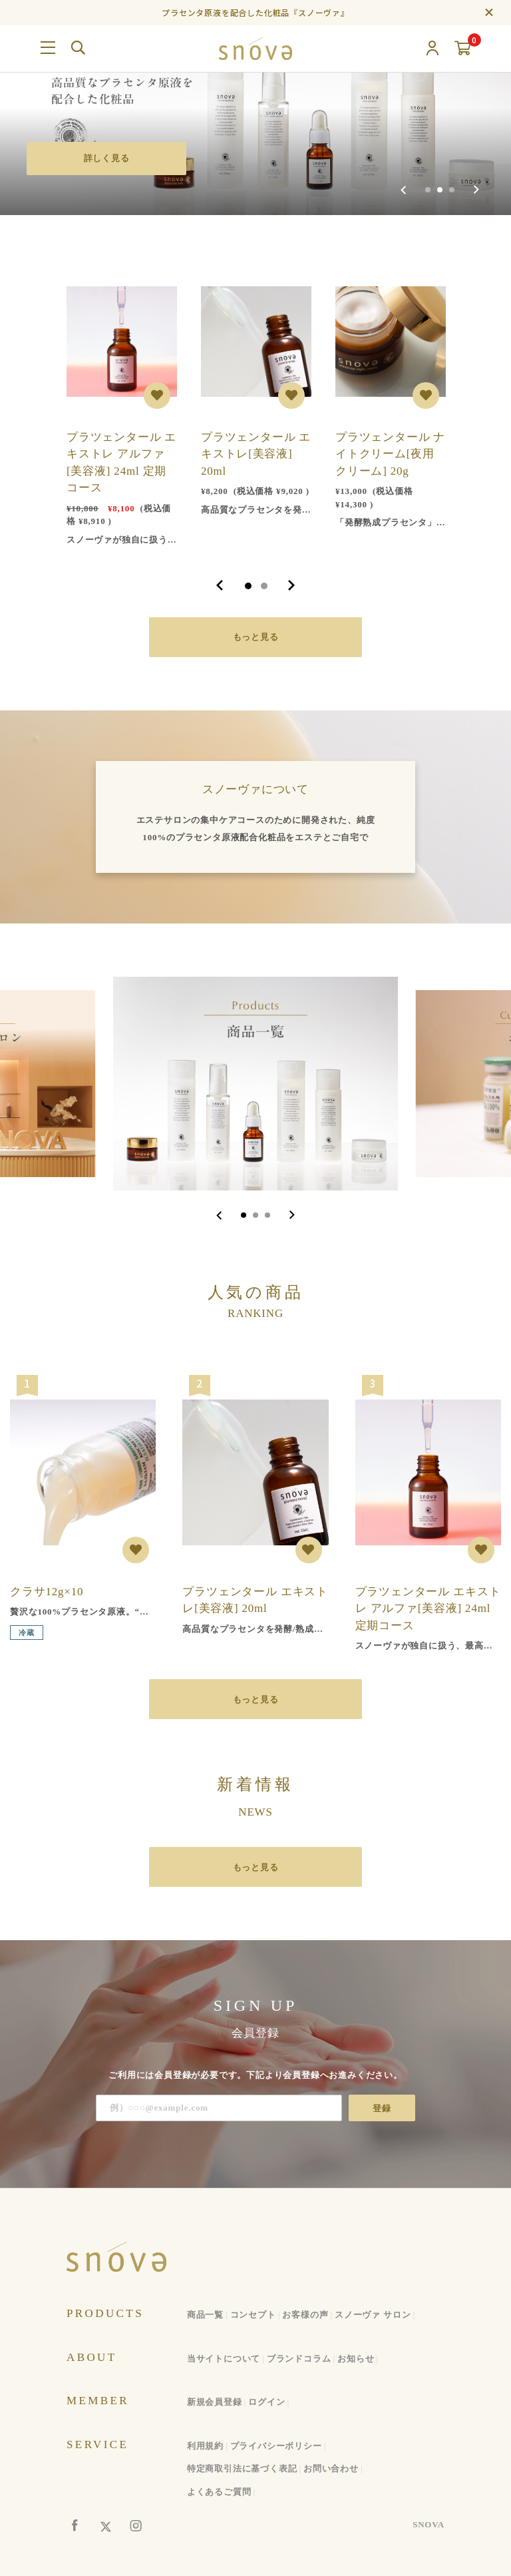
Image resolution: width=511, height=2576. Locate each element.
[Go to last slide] (219, 1214)
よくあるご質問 (219, 2491)
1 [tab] (248, 585)
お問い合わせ (331, 2468)
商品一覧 (205, 2315)
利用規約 (205, 2445)
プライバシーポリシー (276, 2445)
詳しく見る (107, 158)
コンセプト (253, 2315)
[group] (255, 107)
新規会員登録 (214, 2402)
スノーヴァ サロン (373, 2315)
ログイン (266, 2402)
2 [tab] (264, 585)
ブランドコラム (299, 2358)
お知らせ (355, 2358)
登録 (382, 2108)
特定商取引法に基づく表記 (242, 2468)
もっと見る (256, 637)
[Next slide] (476, 190)
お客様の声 (305, 2315)
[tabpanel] (122, 410)
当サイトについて (223, 2358)
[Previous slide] (403, 190)
